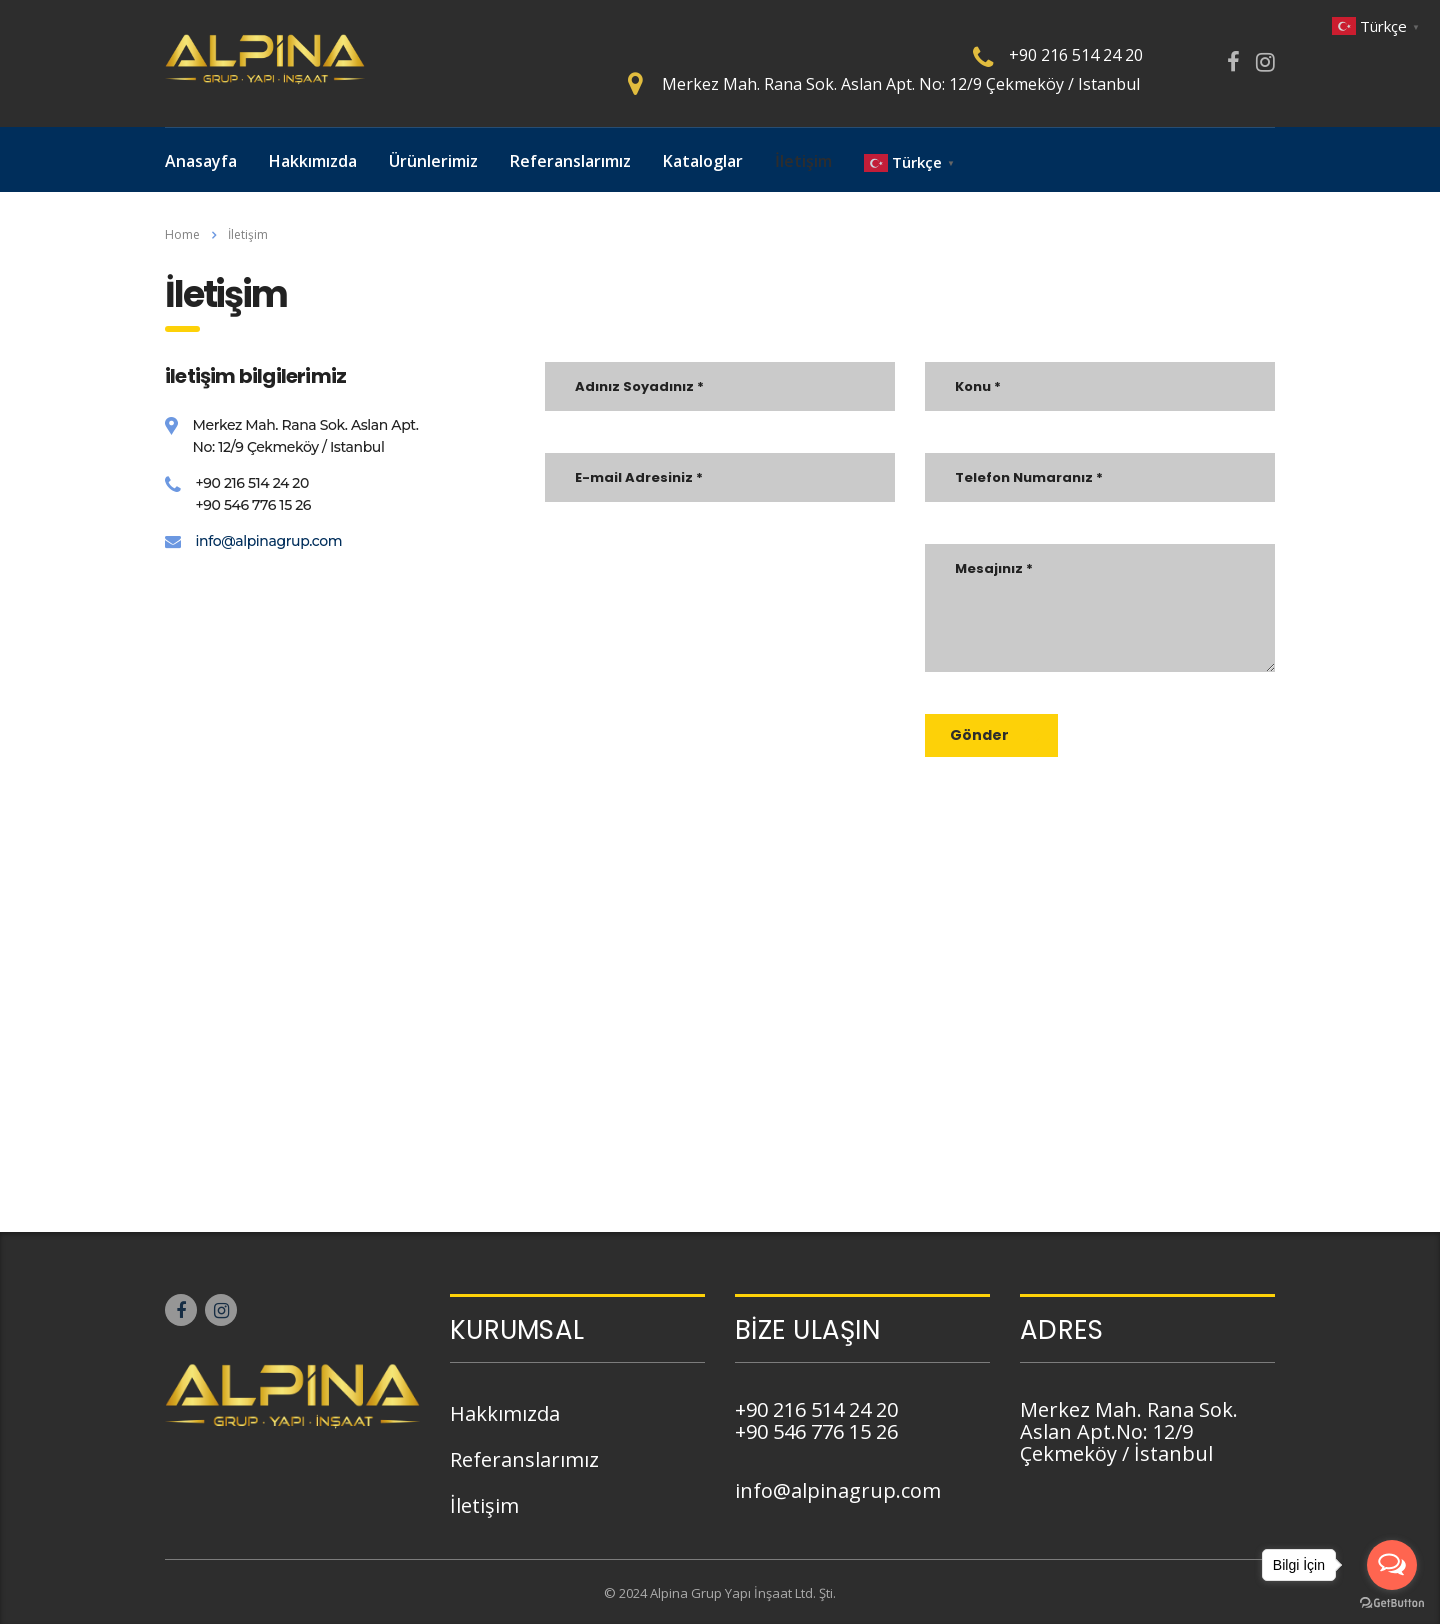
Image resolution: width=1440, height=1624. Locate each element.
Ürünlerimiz (433, 161)
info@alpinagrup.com (269, 541)
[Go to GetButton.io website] (1392, 1603)
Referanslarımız (570, 161)
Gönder (996, 735)
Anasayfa (201, 161)
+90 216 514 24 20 (1076, 55)
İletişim (803, 161)
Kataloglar (703, 161)
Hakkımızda (313, 161)
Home (182, 234)
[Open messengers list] (1392, 1565)
